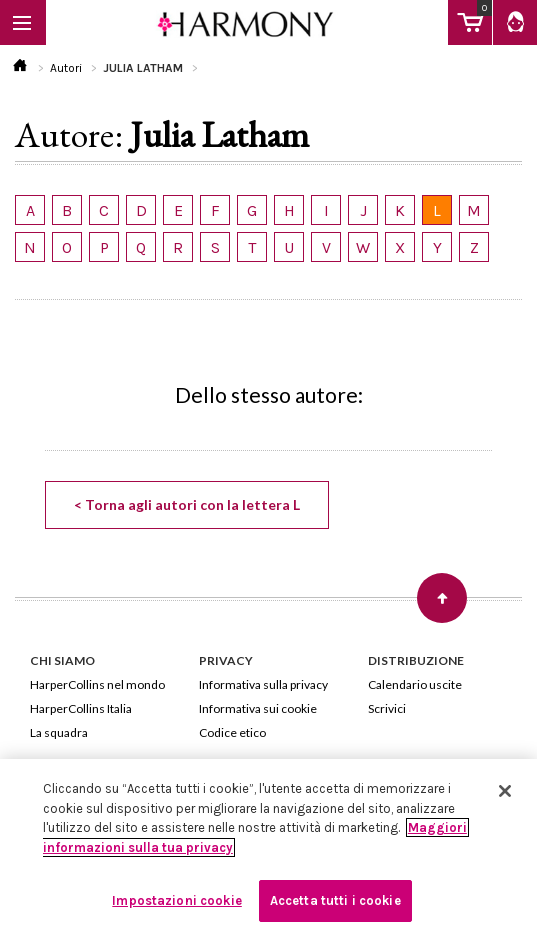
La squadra (59, 732)
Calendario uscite (415, 684)
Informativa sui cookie (258, 708)
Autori (66, 68)
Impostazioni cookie (176, 900)
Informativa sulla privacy (263, 684)
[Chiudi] (505, 791)
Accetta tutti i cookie (335, 900)
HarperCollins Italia (81, 708)
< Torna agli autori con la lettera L (187, 504)
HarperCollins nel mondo (97, 684)
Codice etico (232, 732)
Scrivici (387, 708)
